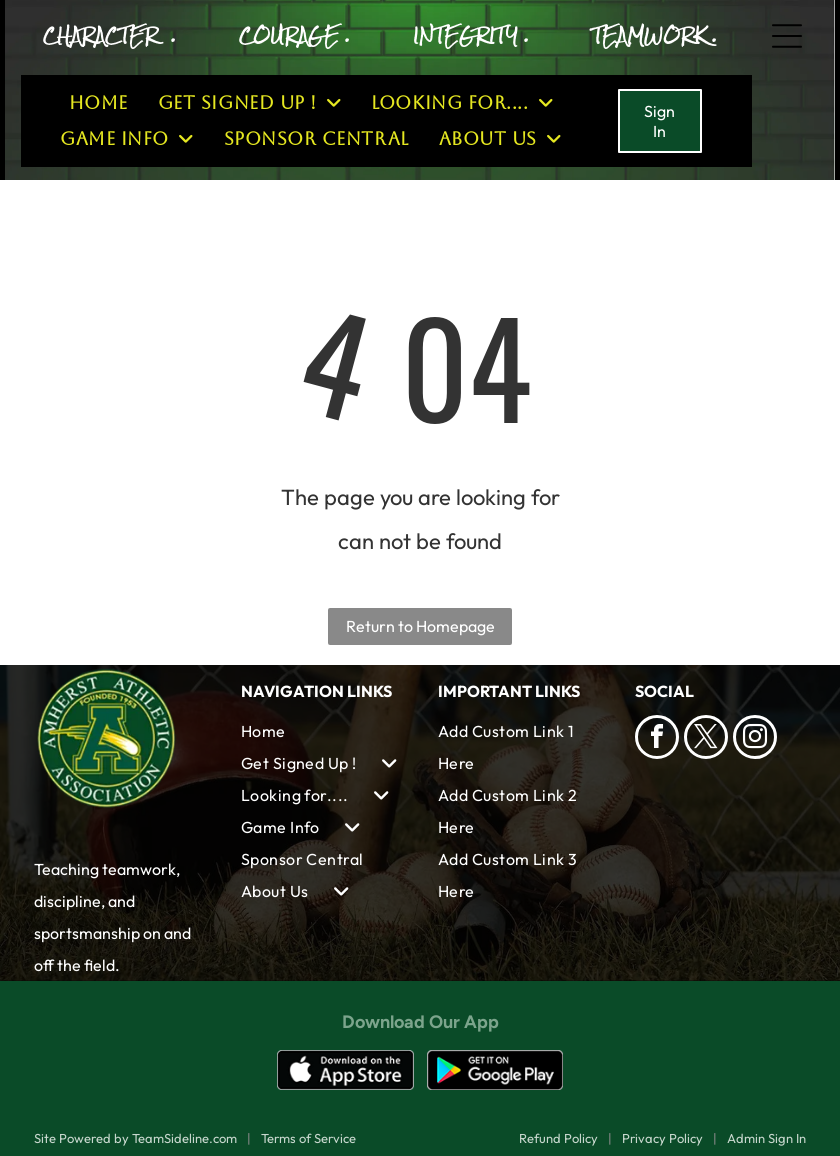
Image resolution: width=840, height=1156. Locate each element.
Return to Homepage (420, 626)
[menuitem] (98, 103)
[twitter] (706, 739)
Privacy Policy (662, 1138)
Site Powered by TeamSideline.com (135, 1138)
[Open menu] (787, 36)
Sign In (659, 121)
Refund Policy (558, 1138)
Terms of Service (308, 1138)
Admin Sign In (766, 1138)
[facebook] (657, 739)
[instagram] (755, 739)
